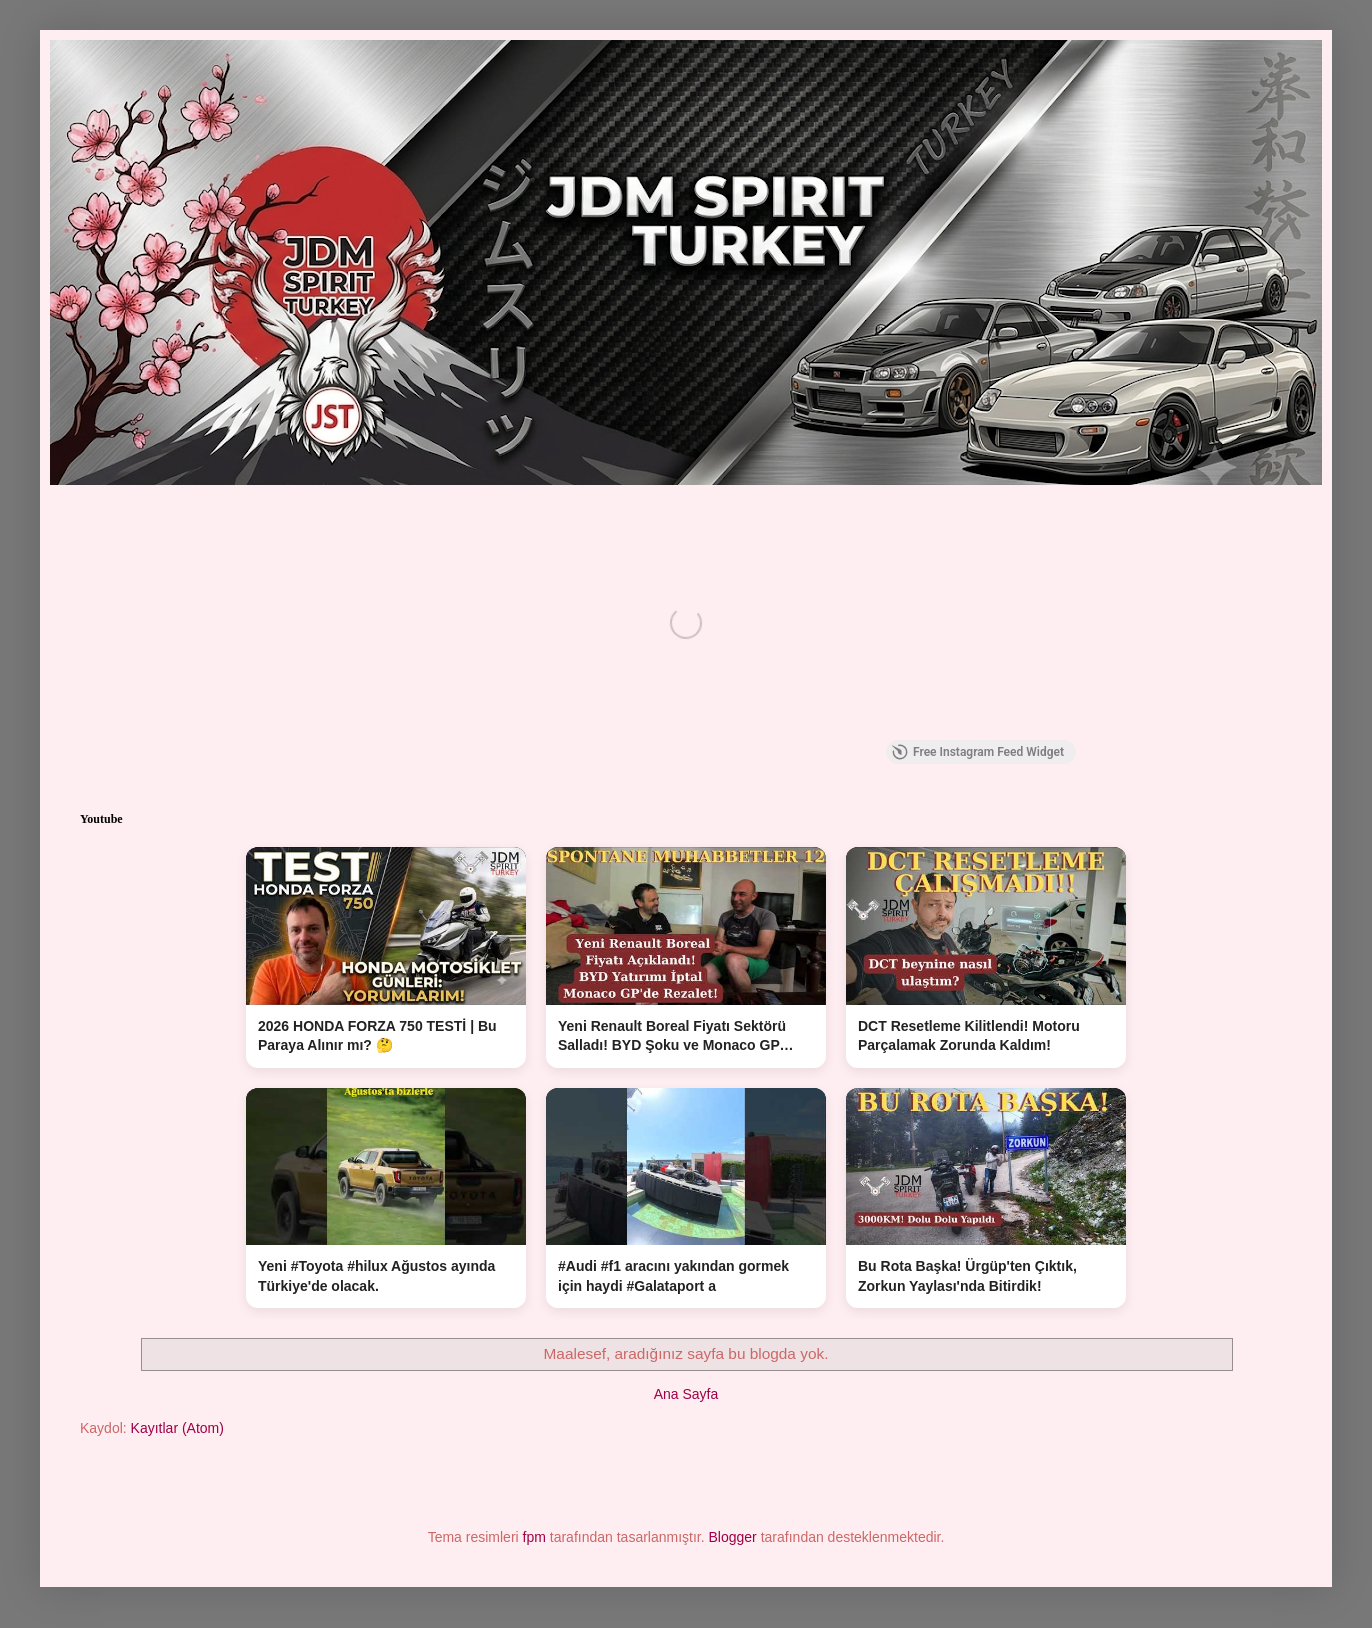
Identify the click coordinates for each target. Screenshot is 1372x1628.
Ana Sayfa (686, 1394)
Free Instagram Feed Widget (978, 752)
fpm (534, 1537)
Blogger (733, 1537)
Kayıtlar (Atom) (177, 1428)
